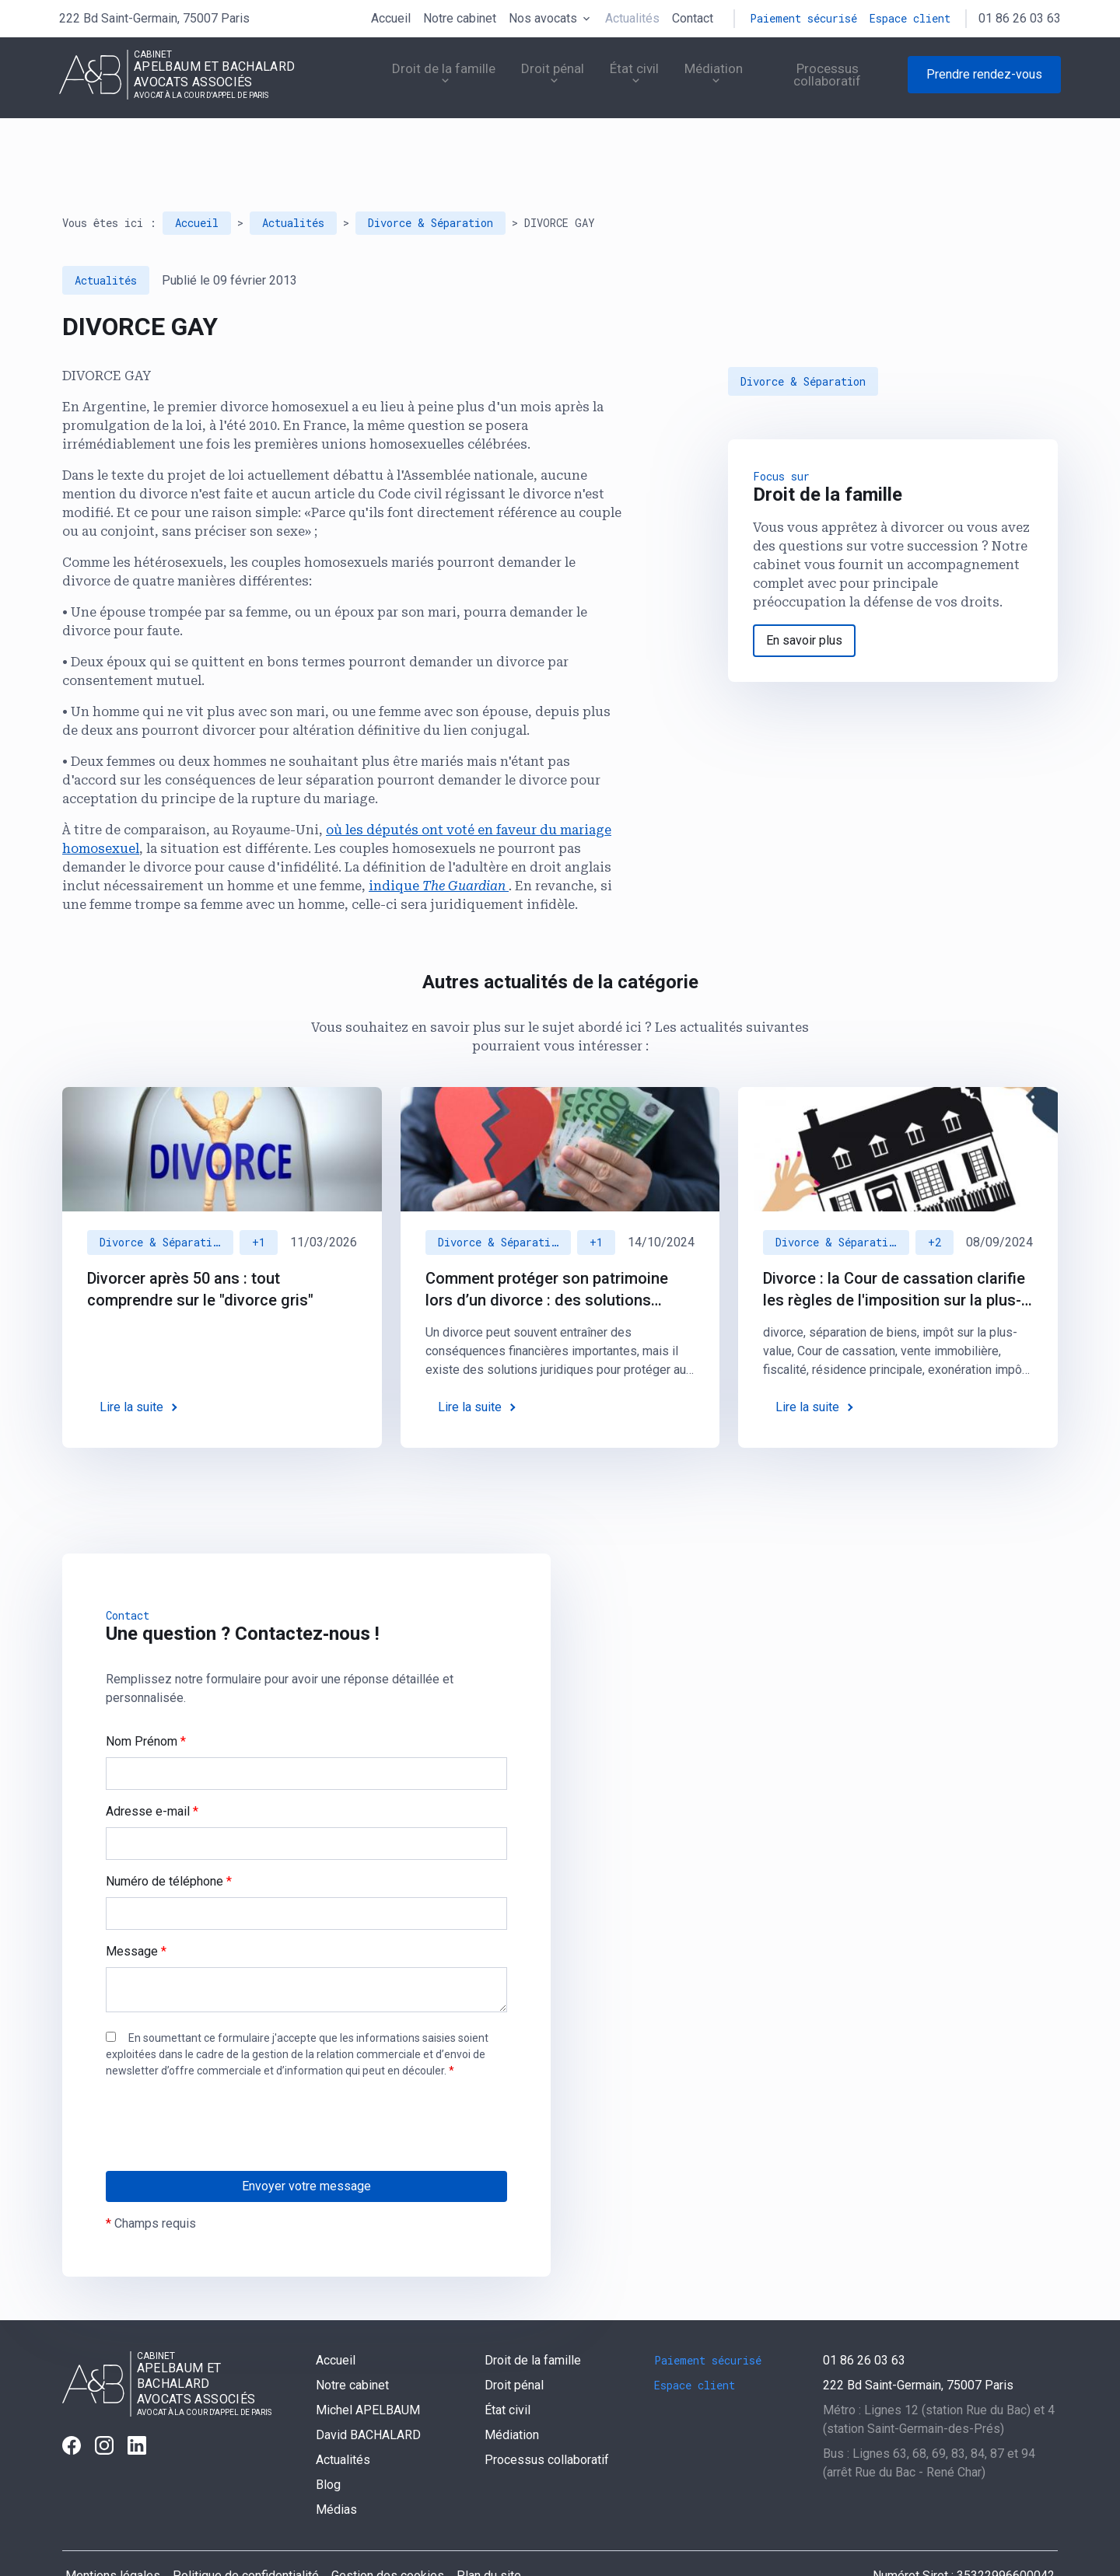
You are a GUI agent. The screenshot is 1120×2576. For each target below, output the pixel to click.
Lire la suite (131, 1363)
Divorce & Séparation (430, 179)
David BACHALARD (368, 2391)
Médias (336, 2466)
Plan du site (489, 2532)
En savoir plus (804, 596)
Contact (692, 18)
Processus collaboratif (822, 80)
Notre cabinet (459, 18)
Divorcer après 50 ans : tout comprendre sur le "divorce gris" (200, 1245)
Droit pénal (518, 80)
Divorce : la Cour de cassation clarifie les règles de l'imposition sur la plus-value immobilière (894, 1246)
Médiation (692, 80)
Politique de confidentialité (246, 2532)
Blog (328, 2441)
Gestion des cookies (387, 2532)
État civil (606, 80)
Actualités (632, 18)
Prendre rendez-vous (984, 80)
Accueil (391, 18)
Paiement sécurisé (803, 18)
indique (439, 842)
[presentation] (224, 2112)
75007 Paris (154, 18)
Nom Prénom (146, 1697)
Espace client (910, 18)
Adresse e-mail (152, 1767)
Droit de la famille (402, 80)
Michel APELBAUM (368, 2366)
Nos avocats (543, 18)
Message (136, 1907)
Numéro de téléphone (169, 1837)
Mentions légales (112, 2532)
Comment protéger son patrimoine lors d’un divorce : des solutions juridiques (546, 1246)
